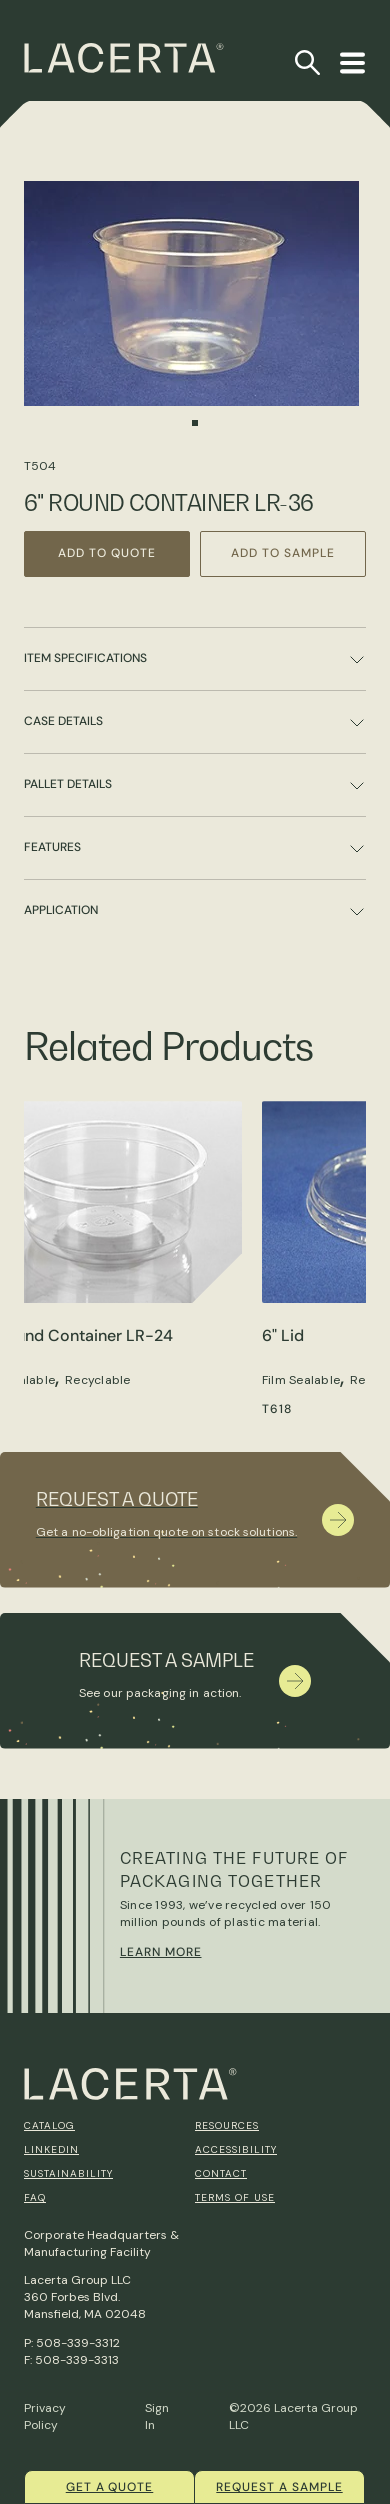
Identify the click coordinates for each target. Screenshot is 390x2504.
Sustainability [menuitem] (68, 2173)
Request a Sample (279, 2487)
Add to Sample (282, 553)
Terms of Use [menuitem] (235, 2197)
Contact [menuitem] (221, 2173)
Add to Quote (107, 553)
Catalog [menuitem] (49, 2125)
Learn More (161, 1952)
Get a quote (110, 2487)
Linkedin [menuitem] (51, 2149)
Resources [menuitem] (227, 2125)
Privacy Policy (45, 2416)
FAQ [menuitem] (35, 2197)
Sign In (157, 2416)
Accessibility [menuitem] (236, 2149)
